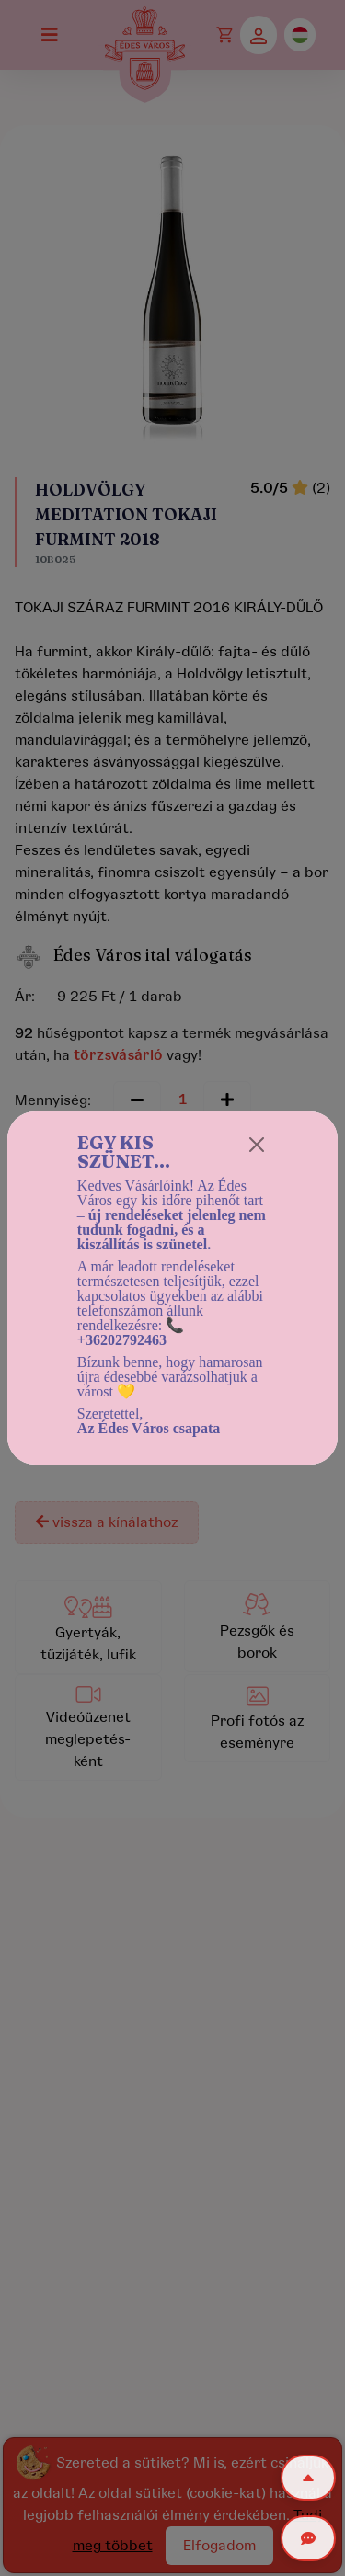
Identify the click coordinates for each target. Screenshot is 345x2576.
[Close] (257, 1145)
